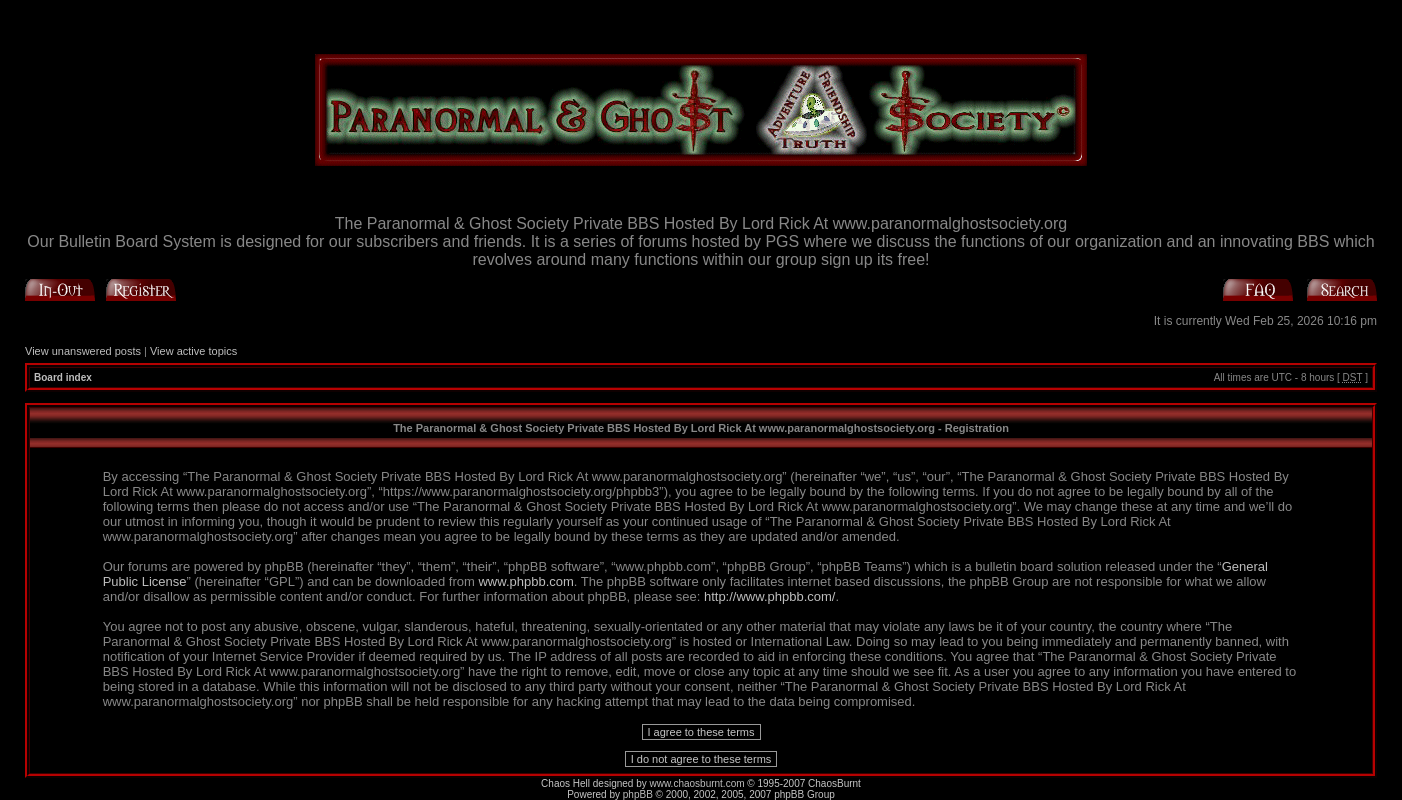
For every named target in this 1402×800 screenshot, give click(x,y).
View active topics (193, 351)
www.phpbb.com (525, 581)
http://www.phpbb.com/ (770, 596)
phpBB (638, 794)
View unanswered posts (83, 351)
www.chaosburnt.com (697, 783)
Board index (63, 377)
